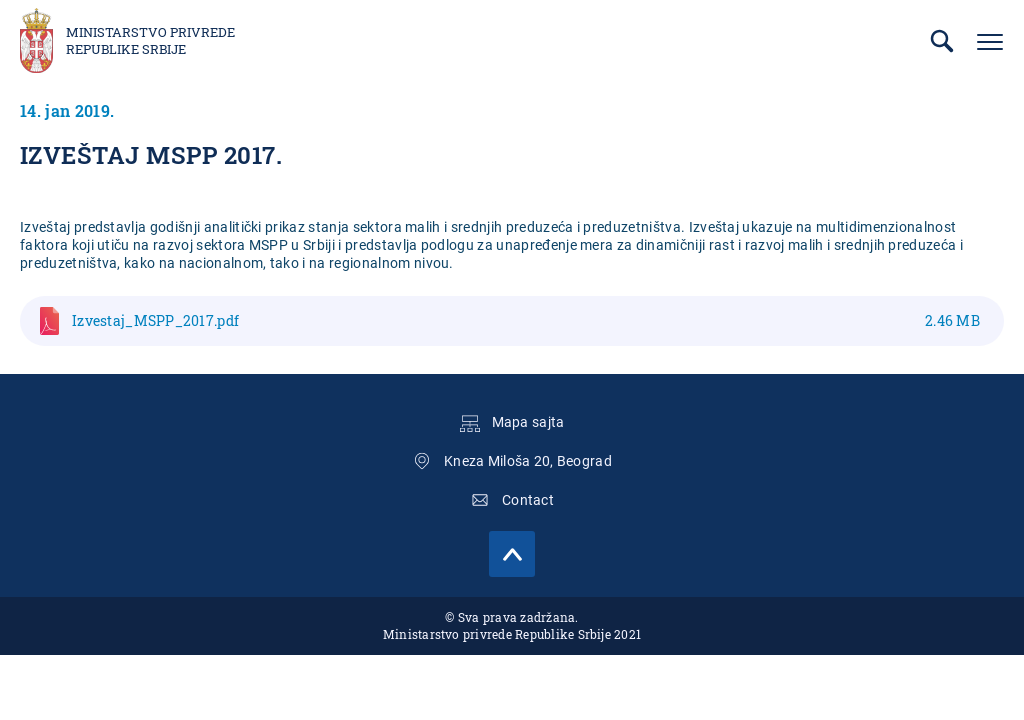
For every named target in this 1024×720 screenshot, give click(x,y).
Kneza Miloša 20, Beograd (528, 461)
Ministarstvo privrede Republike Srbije (150, 41)
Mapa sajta (528, 422)
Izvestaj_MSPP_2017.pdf (526, 320)
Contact (528, 500)
